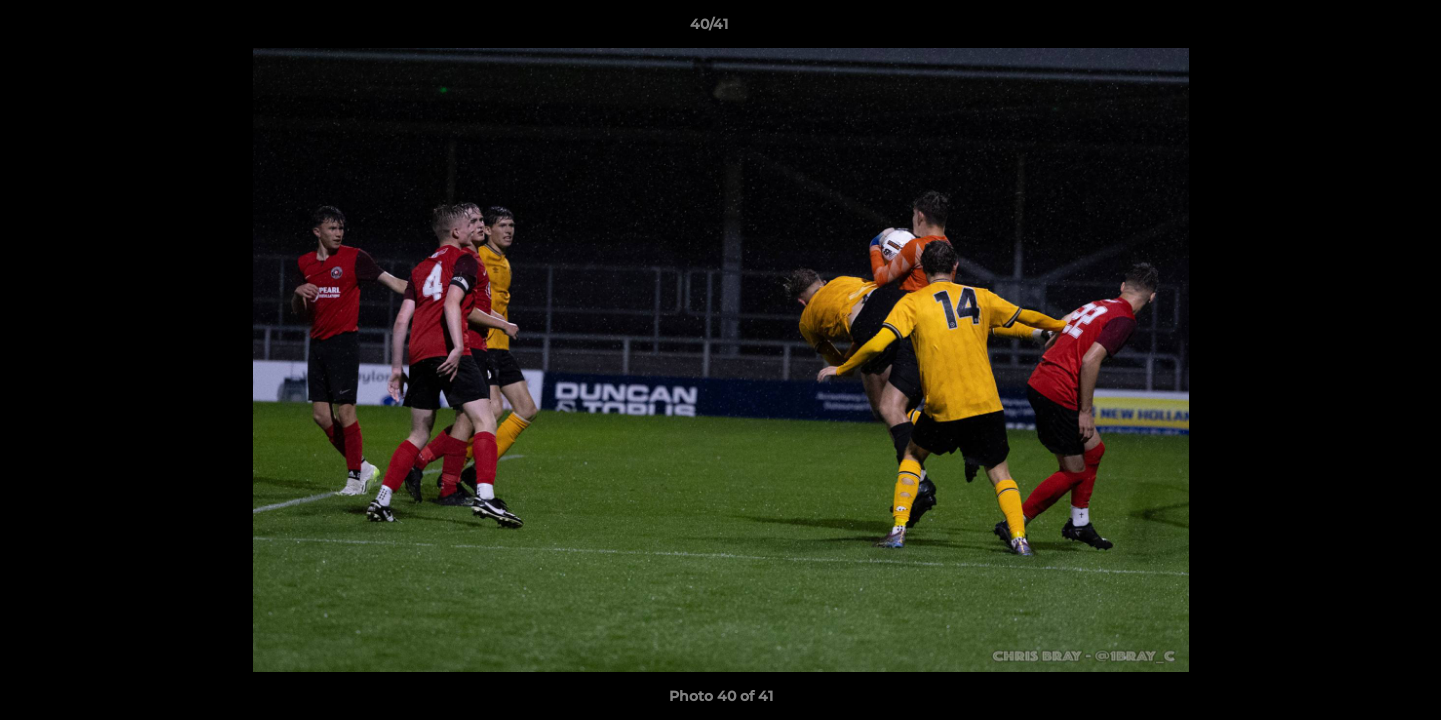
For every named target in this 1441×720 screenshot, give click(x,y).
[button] (1357, 29)
